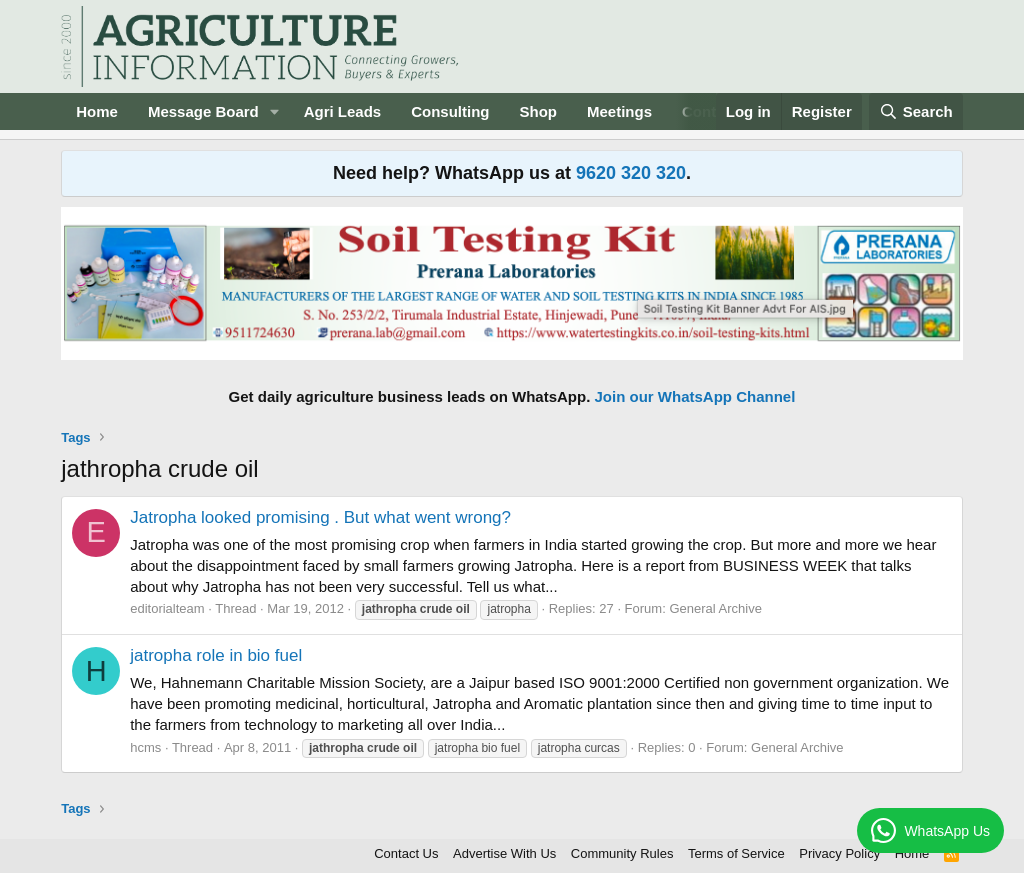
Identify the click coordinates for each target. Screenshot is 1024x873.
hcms (145, 747)
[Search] (916, 111)
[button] (275, 111)
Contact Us (406, 853)
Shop (539, 111)
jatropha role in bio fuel (216, 655)
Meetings (619, 111)
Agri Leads (343, 111)
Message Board (203, 111)
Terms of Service (736, 853)
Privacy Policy (839, 853)
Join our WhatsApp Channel (695, 396)
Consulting (450, 111)
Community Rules (622, 853)
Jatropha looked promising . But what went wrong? (320, 517)
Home (97, 111)
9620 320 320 (631, 173)
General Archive (715, 608)
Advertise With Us (504, 853)
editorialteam (167, 608)
